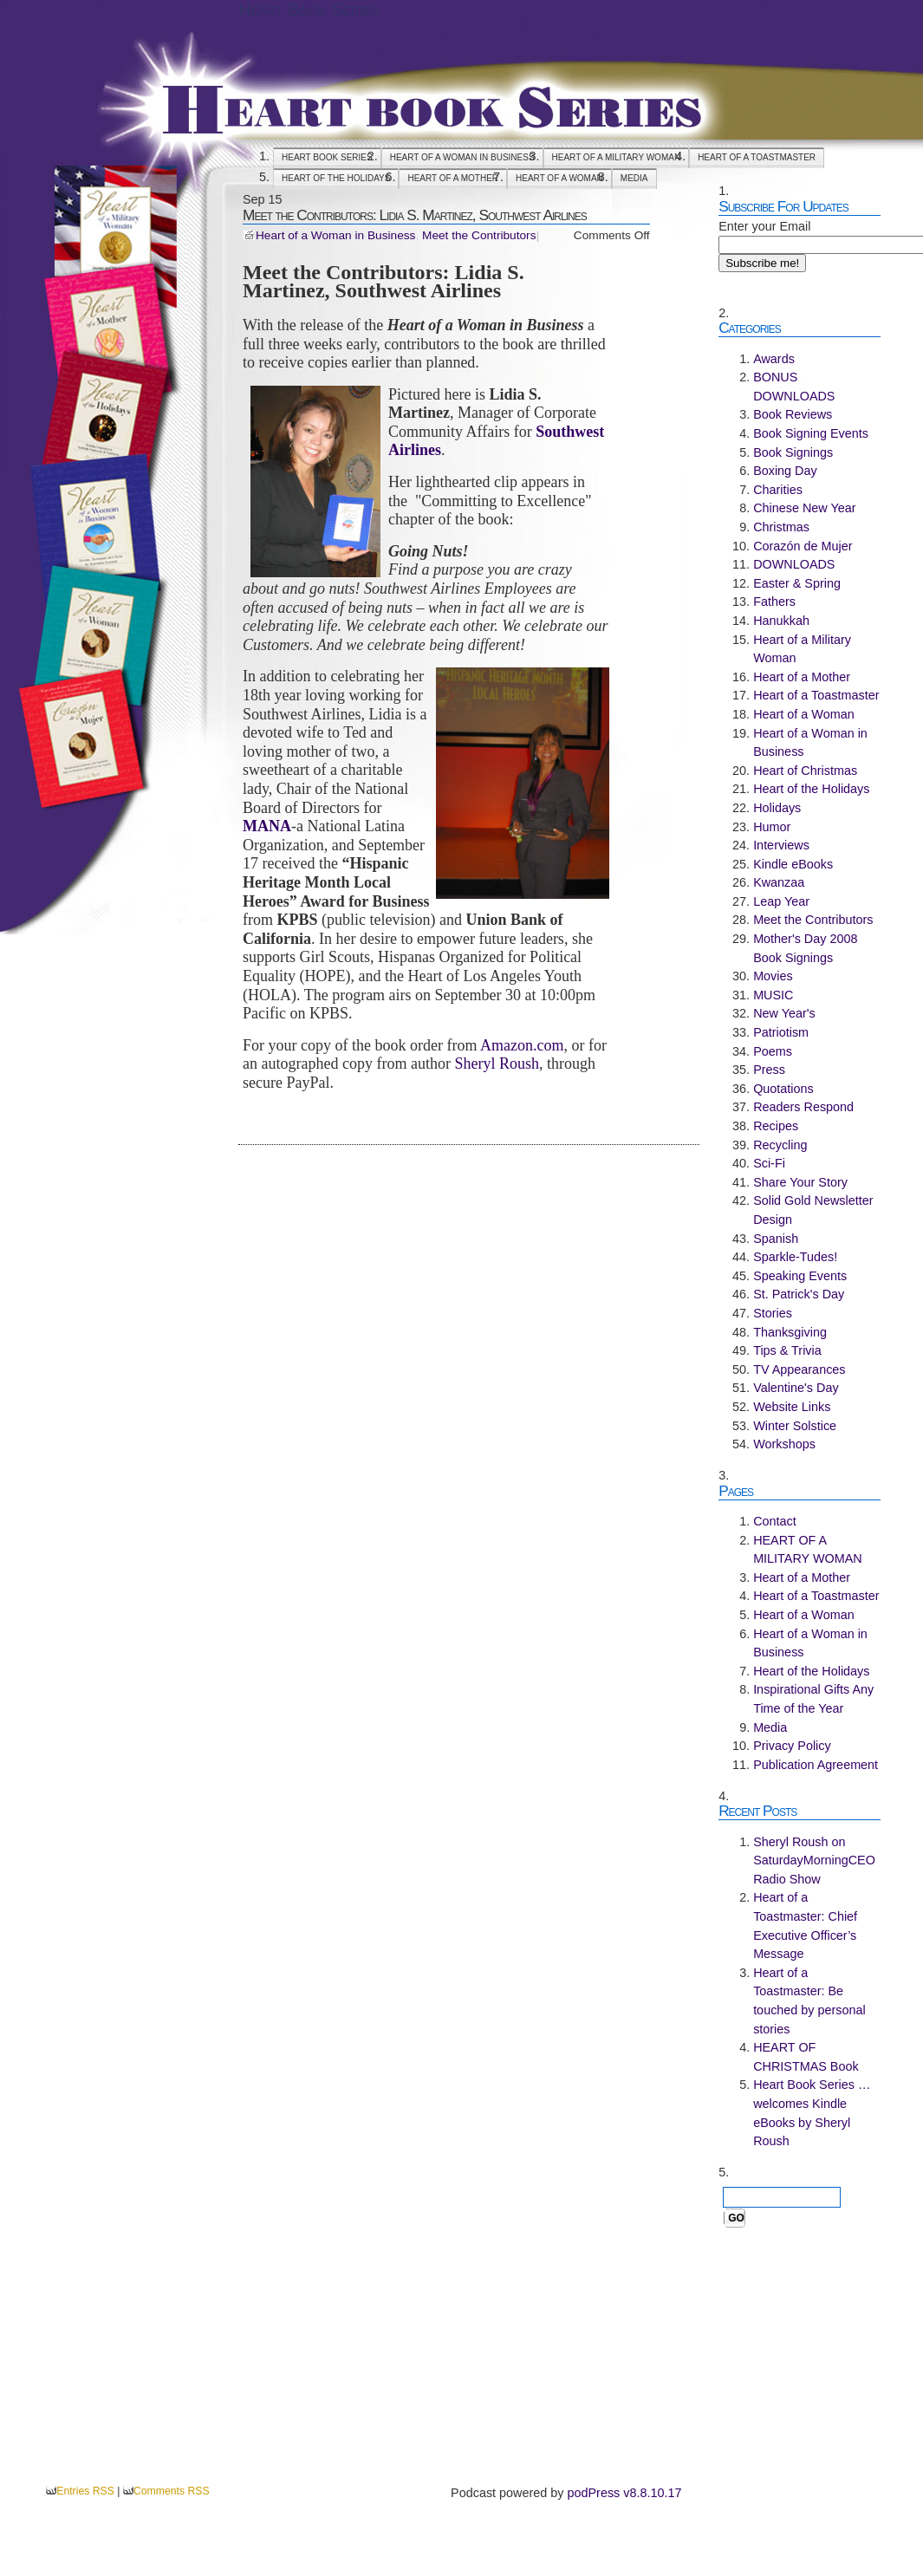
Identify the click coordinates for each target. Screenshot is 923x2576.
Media (634, 178)
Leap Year (781, 901)
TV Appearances (799, 1369)
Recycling (780, 1145)
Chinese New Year (804, 508)
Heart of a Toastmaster (757, 157)
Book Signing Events (810, 433)
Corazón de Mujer (802, 546)
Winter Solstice (794, 1426)
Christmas (781, 527)
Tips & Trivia (787, 1350)
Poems (772, 1051)
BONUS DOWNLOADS (794, 386)
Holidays (777, 808)
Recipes (775, 1126)
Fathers (774, 601)
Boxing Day (785, 471)
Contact (774, 1521)
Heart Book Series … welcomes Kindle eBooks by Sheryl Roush (811, 2113)
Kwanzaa (778, 882)
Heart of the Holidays (336, 178)
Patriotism (781, 1032)
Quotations (783, 1089)
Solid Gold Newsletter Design (813, 1210)
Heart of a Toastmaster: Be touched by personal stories (809, 2001)
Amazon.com (521, 1045)
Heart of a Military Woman (802, 649)
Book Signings (793, 452)
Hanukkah (781, 621)
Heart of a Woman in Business (462, 157)
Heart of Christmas (805, 770)
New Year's (784, 1013)
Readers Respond (803, 1107)
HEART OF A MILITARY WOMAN (616, 157)
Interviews (781, 845)
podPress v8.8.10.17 (624, 2493)
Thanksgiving (790, 1332)
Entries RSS (85, 2491)
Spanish (775, 1239)
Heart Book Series (308, 9)
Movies (773, 976)
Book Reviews (792, 414)
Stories (772, 1313)
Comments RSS (171, 2491)
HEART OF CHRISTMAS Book (806, 2056)
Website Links (791, 1407)
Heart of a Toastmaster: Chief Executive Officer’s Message (805, 1925)
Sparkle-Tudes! (795, 1257)
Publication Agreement (815, 1765)
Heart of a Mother (452, 178)
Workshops (784, 1444)
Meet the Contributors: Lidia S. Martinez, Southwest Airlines (415, 215)
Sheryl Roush (496, 1063)
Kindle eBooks (793, 864)
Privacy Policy (792, 1746)
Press (769, 1070)
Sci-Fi (769, 1163)
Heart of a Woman (559, 178)
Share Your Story (800, 1182)
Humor (771, 827)
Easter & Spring (797, 583)
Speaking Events (800, 1276)
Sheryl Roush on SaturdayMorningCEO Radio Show (814, 1860)
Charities (778, 490)
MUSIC (773, 995)
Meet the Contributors (479, 235)
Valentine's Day (795, 1388)
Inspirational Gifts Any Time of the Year (813, 1698)
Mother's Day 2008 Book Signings (805, 948)
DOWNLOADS (794, 564)
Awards (774, 359)
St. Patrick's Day (798, 1294)
